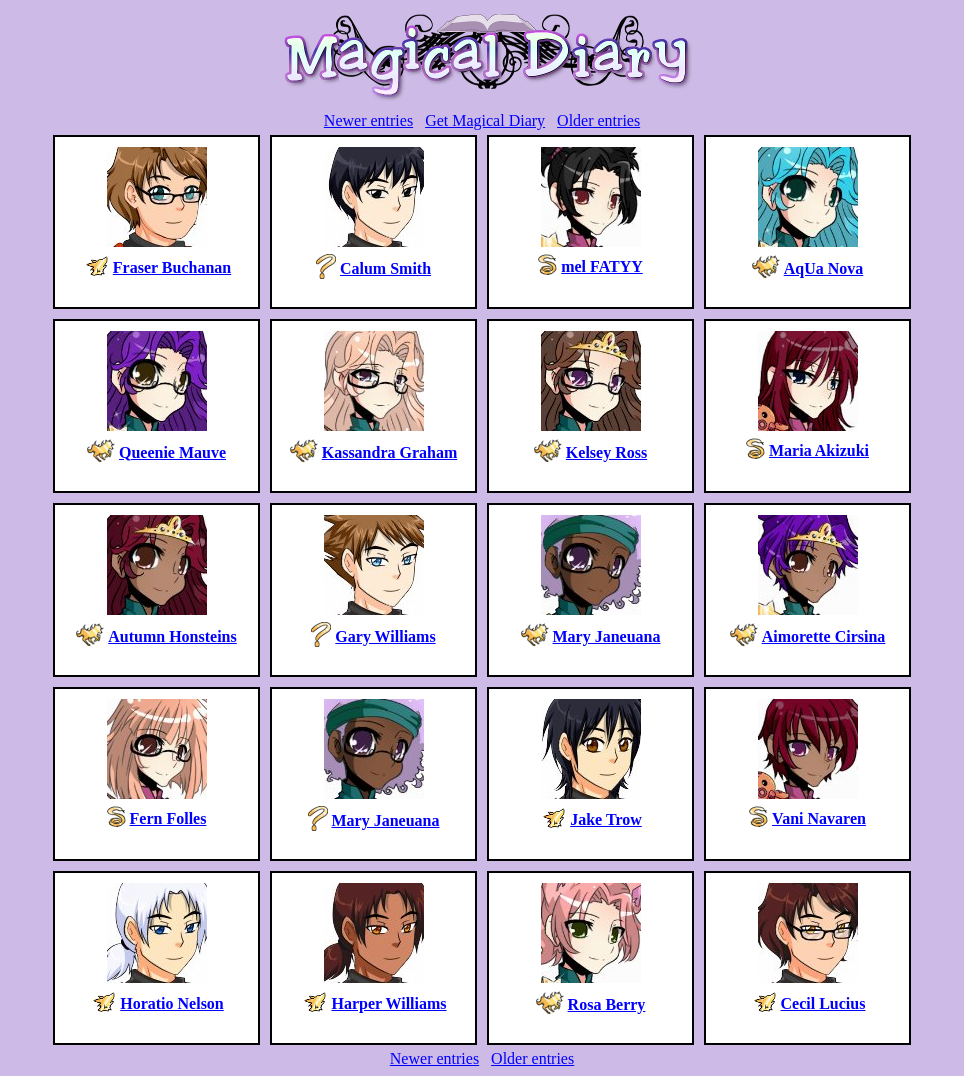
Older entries (598, 120)
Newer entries (368, 120)
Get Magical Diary (485, 120)
